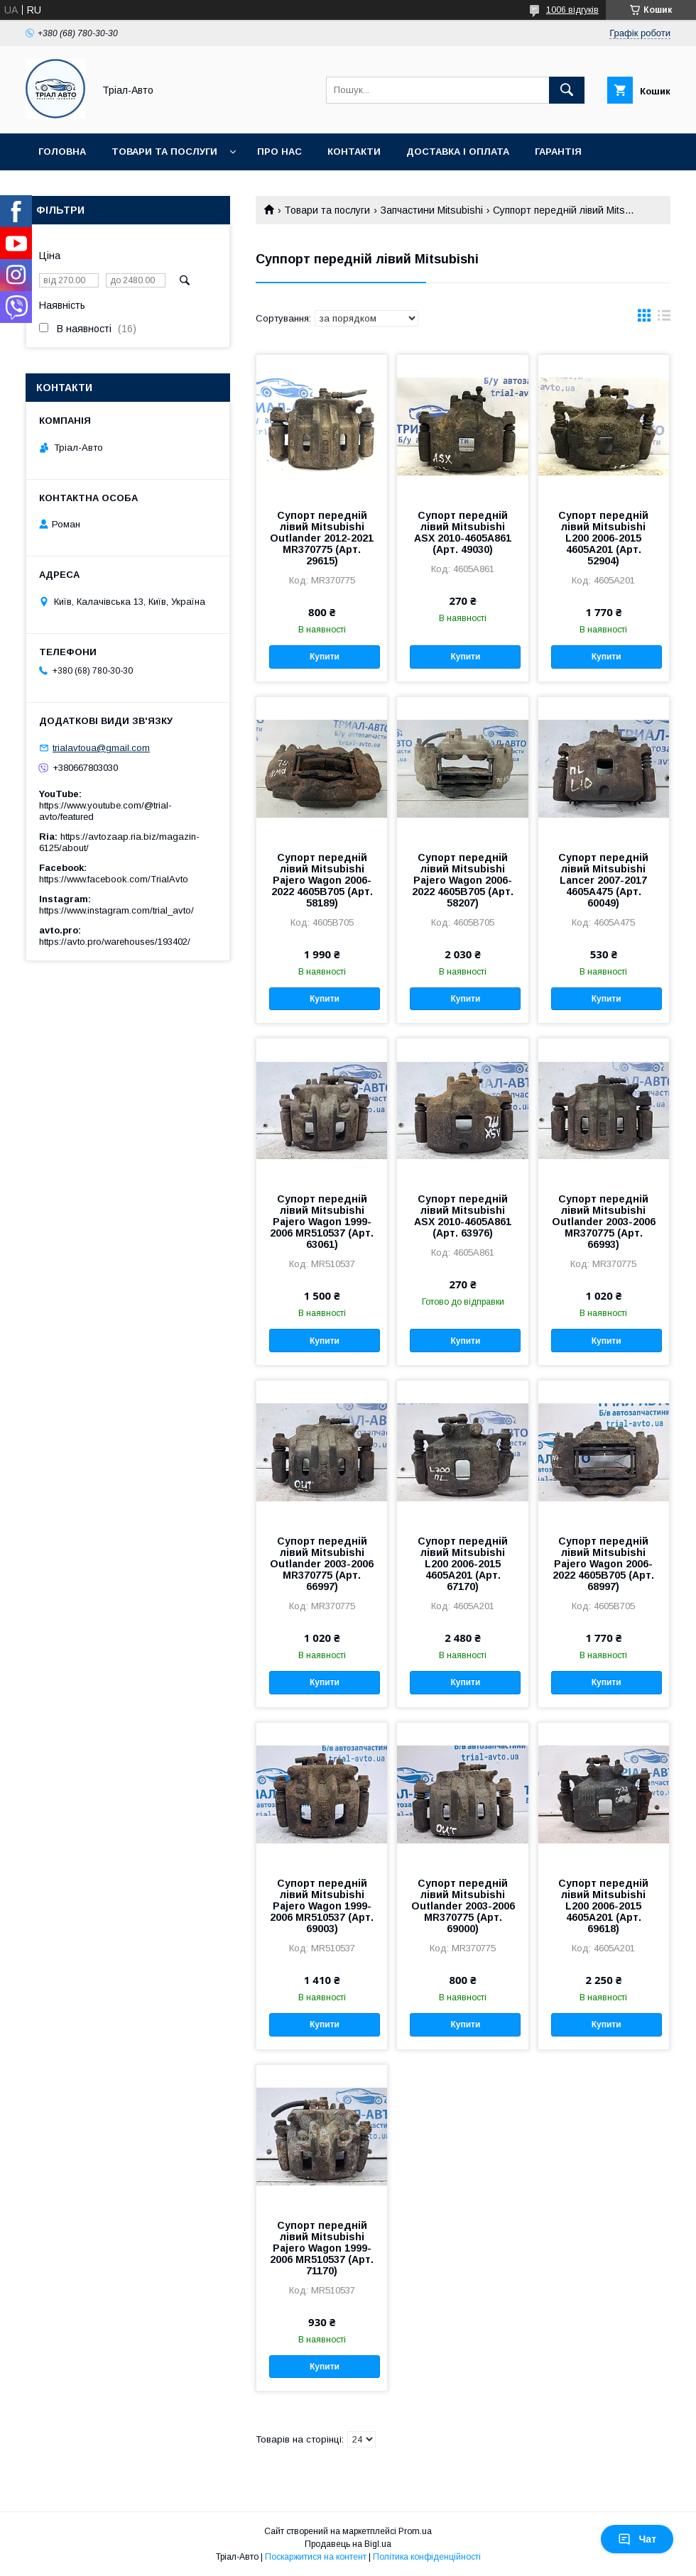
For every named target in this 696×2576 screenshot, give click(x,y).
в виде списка (664, 319)
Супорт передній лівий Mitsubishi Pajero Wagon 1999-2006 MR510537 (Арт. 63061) (322, 1221)
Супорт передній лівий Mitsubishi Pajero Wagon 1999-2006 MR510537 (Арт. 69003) (322, 1906)
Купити (324, 657)
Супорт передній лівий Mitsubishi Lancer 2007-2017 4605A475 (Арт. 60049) (603, 880)
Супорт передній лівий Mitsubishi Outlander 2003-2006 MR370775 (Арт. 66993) (604, 1221)
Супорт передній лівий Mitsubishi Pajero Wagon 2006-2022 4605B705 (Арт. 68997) (603, 1563)
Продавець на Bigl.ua (348, 2544)
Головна (62, 151)
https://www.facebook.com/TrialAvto (113, 879)
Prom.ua (415, 2531)
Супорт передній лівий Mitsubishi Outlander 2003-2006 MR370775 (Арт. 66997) (322, 1563)
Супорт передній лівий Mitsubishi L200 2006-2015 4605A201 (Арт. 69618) (603, 1906)
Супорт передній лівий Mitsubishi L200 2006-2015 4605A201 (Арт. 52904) (603, 538)
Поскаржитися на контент (315, 2557)
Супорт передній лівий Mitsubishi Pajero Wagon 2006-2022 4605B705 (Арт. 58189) (322, 880)
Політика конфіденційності (427, 2557)
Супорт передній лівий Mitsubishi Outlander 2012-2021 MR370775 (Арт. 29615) (322, 538)
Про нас (279, 151)
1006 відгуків (572, 10)
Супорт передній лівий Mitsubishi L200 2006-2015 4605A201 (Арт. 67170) (463, 1563)
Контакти (354, 151)
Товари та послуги (164, 151)
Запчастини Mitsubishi (432, 210)
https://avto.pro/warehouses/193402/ (114, 941)
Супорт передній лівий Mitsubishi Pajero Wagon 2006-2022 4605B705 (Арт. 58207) (462, 880)
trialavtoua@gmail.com (101, 747)
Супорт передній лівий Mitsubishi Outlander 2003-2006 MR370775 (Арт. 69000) (463, 1906)
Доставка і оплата (457, 151)
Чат (637, 2539)
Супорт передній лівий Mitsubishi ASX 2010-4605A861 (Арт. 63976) (462, 1216)
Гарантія (558, 151)
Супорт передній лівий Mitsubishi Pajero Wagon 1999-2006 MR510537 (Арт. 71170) (322, 2248)
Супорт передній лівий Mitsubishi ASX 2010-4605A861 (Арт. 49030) (462, 532)
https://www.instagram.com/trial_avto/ (116, 910)
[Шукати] (566, 90)
